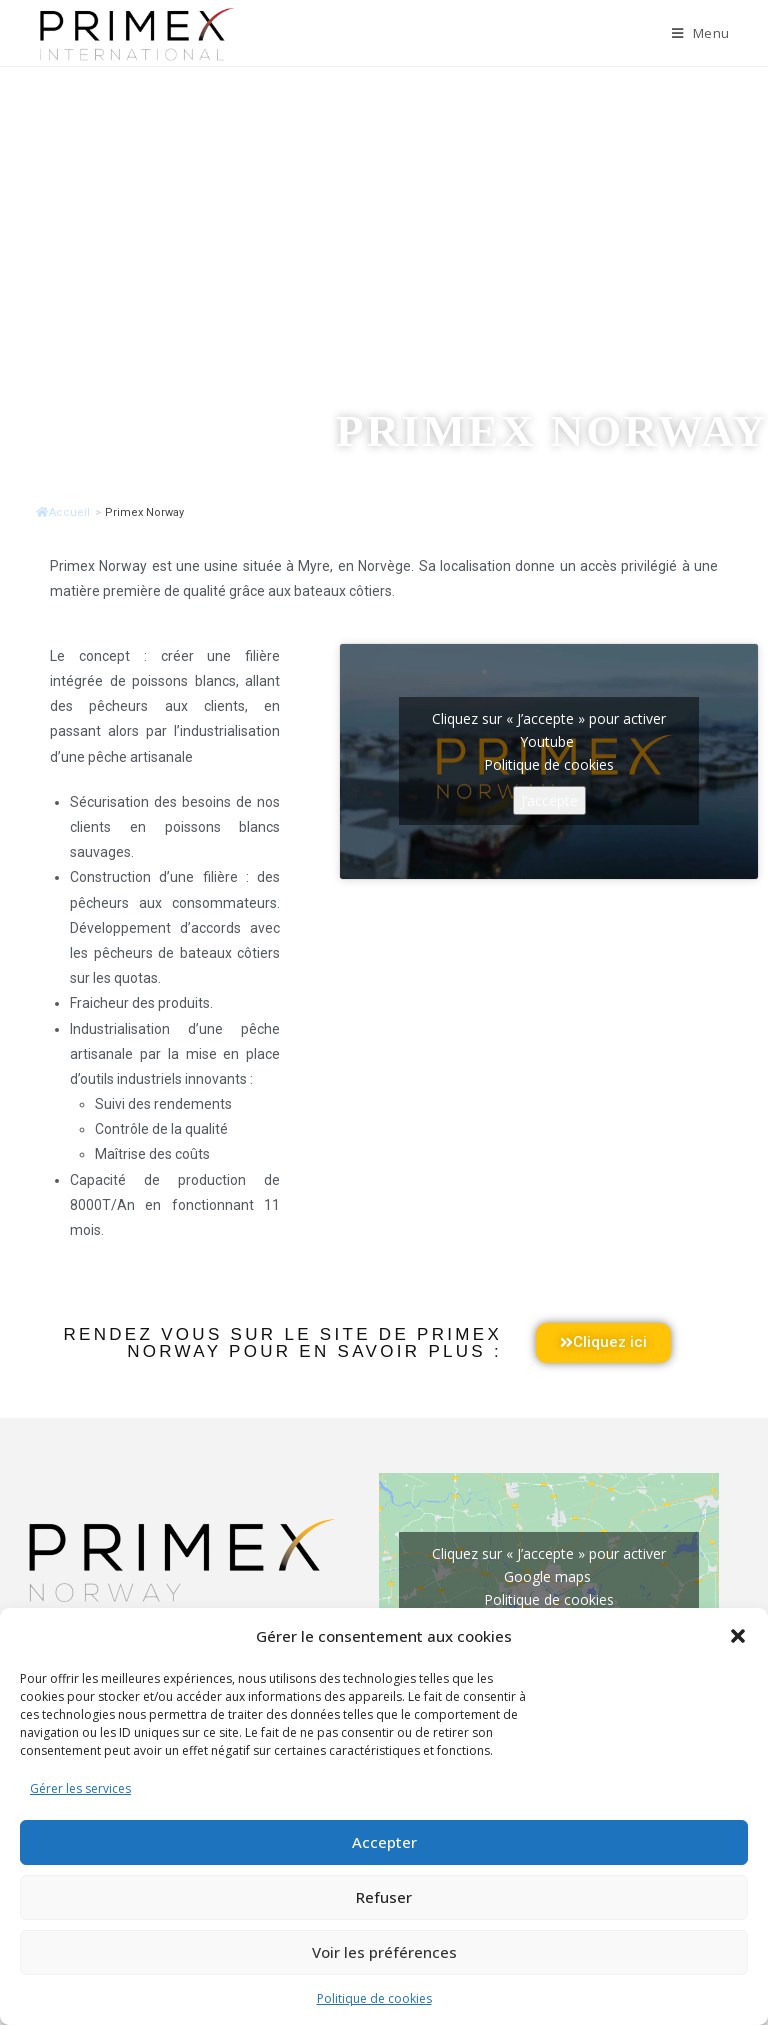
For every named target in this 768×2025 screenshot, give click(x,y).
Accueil (63, 512)
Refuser (384, 1897)
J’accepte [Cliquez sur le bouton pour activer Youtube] (549, 800)
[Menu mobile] (701, 33)
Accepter (384, 1842)
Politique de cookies (374, 1998)
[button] (738, 1636)
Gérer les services (80, 1788)
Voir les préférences (384, 1952)
